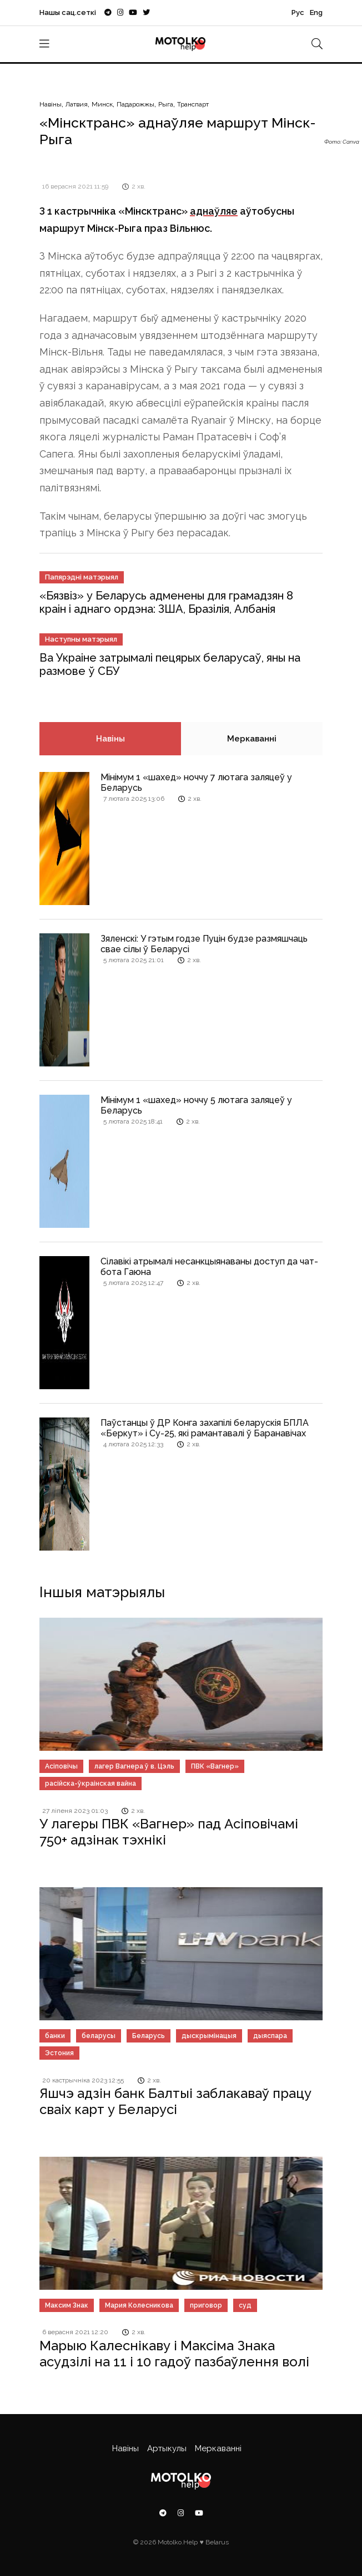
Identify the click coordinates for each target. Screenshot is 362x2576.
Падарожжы (135, 104)
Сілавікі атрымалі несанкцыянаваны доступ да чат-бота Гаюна (209, 1266)
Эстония (59, 2053)
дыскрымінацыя (209, 2036)
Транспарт (193, 104)
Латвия (77, 104)
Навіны (50, 104)
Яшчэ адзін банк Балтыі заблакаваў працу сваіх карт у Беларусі (175, 2101)
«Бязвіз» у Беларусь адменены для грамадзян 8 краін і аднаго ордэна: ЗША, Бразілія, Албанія (166, 602)
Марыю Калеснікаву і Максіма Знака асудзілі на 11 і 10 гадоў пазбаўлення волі (174, 2354)
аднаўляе (214, 211)
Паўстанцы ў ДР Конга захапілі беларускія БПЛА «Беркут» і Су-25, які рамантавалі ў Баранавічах (204, 1428)
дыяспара (270, 2036)
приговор (206, 2305)
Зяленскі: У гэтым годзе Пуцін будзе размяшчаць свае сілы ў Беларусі (204, 943)
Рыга (165, 104)
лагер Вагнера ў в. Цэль (134, 1766)
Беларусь (148, 2036)
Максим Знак (66, 2305)
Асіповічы (61, 1766)
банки (55, 2036)
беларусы (98, 2036)
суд (245, 2305)
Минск (102, 104)
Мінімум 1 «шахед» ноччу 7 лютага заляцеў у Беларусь (196, 782)
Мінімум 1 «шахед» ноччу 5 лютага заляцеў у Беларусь (196, 1105)
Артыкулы (167, 2448)
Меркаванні (251, 739)
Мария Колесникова (139, 2305)
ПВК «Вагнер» (215, 1766)
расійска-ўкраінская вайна (90, 1783)
